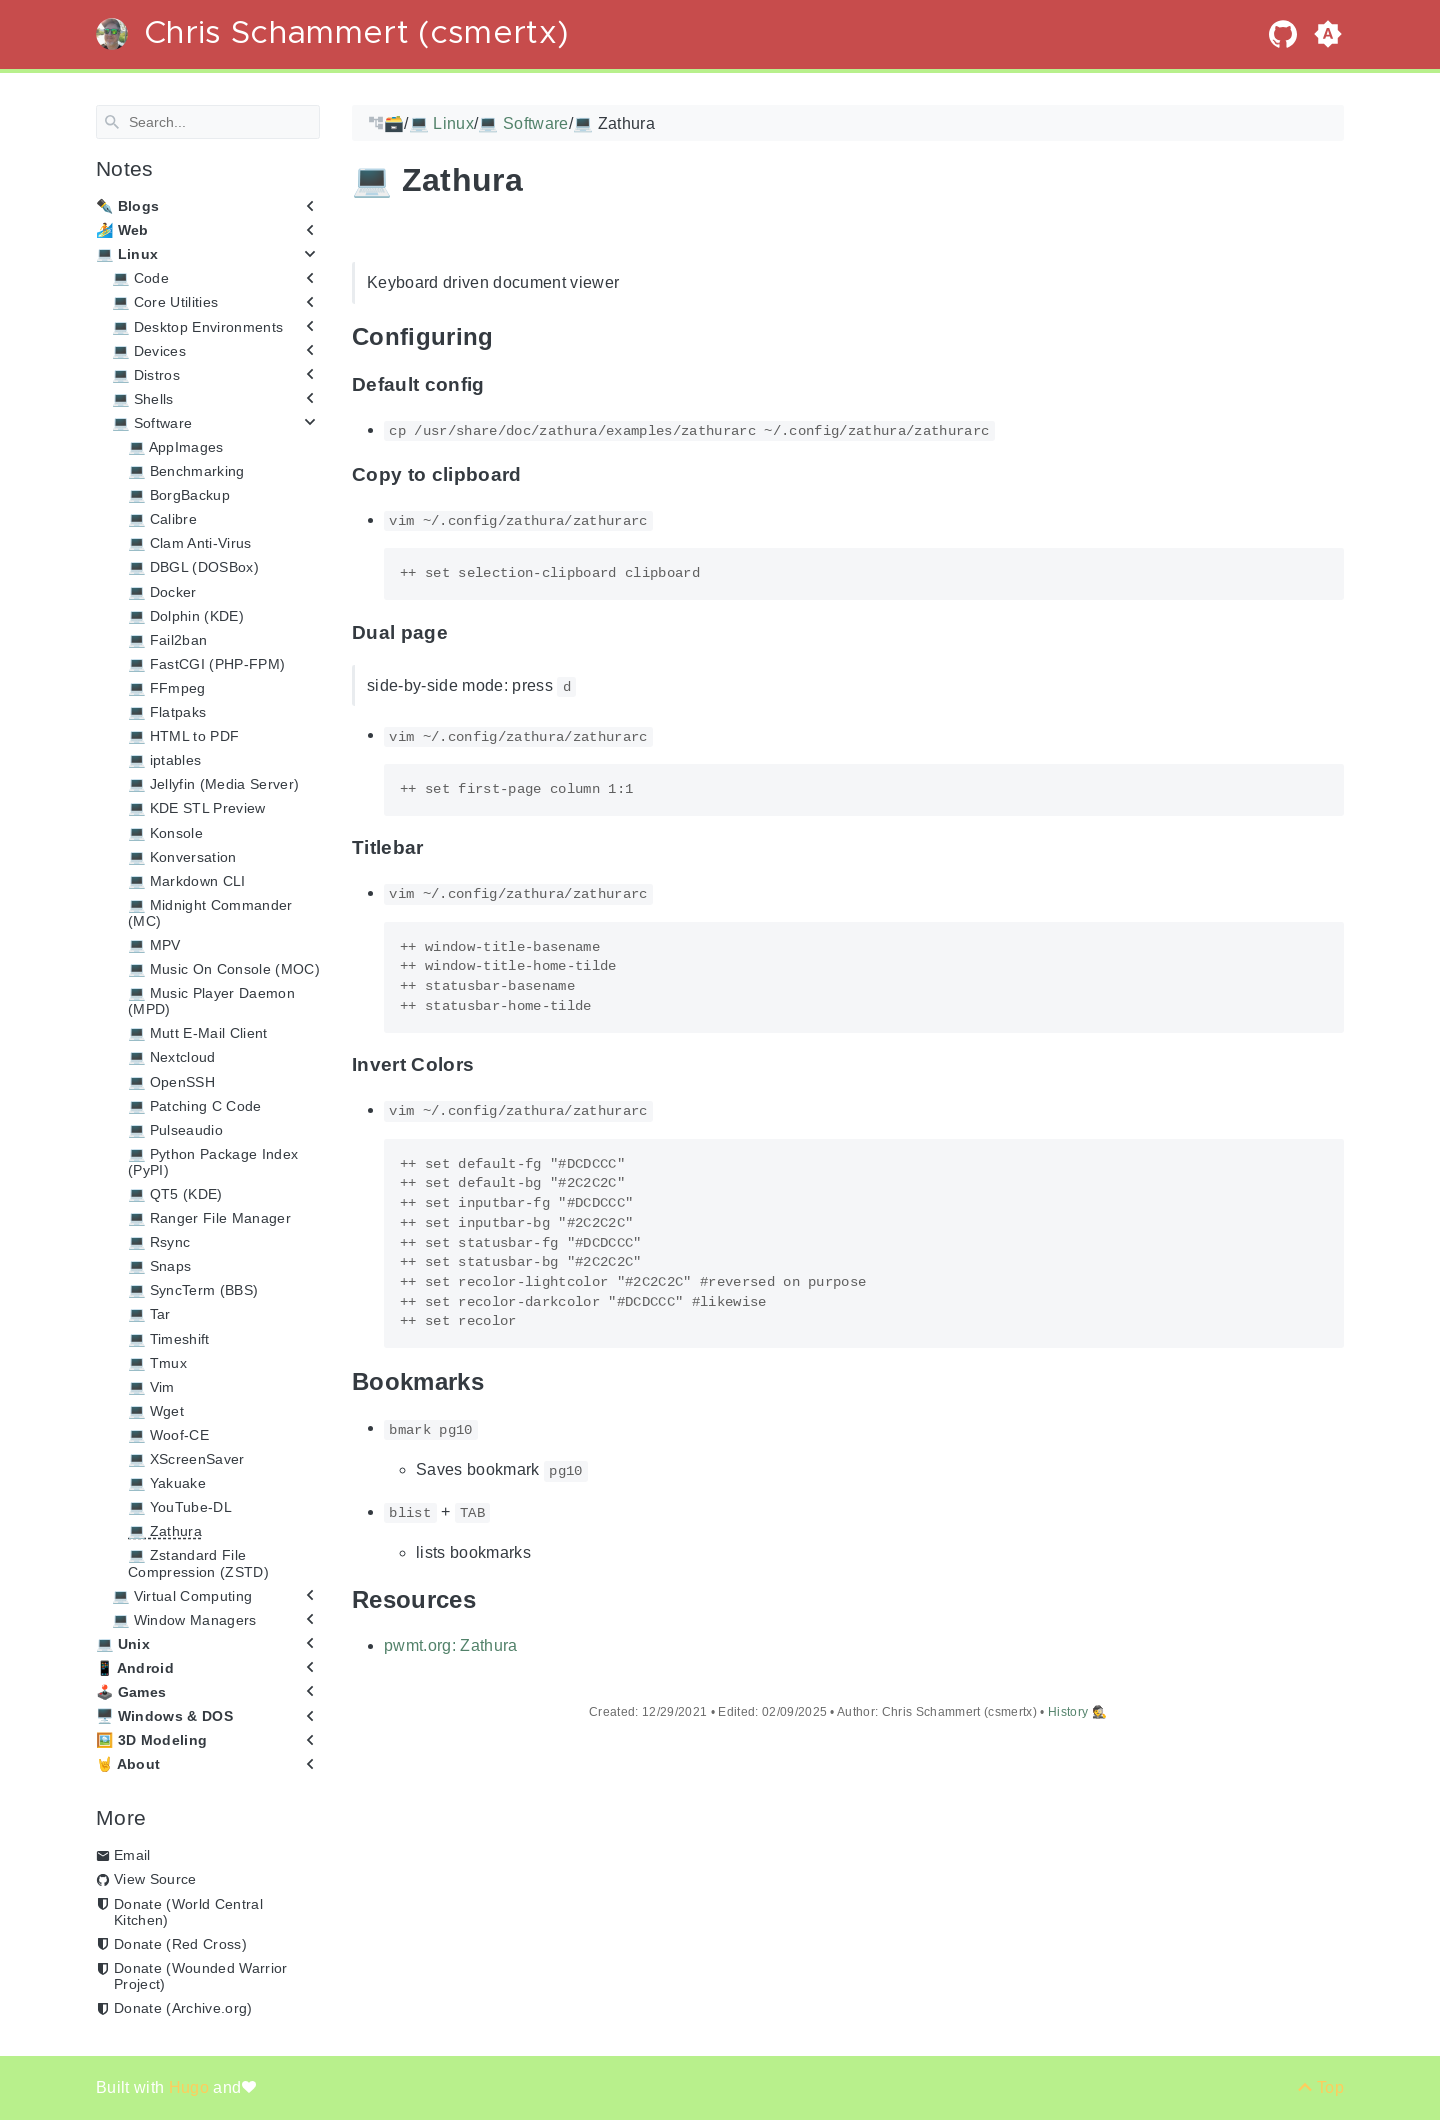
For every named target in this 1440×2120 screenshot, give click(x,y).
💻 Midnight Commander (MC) (210, 913)
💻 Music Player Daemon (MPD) (211, 1001)
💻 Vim (151, 1387)
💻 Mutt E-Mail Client (198, 1033)
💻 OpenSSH (171, 1081)
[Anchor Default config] (500, 384)
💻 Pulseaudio (175, 1130)
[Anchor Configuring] (509, 336)
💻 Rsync (159, 1242)
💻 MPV (154, 945)
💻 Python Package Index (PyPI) (213, 1162)
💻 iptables (164, 760)
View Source (155, 1879)
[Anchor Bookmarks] (499, 1381)
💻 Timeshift (169, 1338)
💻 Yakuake (167, 1483)
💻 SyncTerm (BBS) (193, 1290)
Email (132, 1855)
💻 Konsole (165, 832)
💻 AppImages (176, 447)
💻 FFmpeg (167, 688)
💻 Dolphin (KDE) (186, 615)
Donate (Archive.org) (183, 2008)
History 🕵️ (1077, 1712)
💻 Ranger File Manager (209, 1218)
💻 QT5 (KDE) (175, 1194)
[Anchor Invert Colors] (489, 1064)
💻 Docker (162, 591)
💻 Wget (156, 1411)
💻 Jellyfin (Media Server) (213, 784)
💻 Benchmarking (186, 471)
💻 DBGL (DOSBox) (193, 567)
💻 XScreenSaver (186, 1459)
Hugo (191, 2087)
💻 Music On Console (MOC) (224, 969)
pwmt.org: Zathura (451, 1645)
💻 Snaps (159, 1266)
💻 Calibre (162, 519)
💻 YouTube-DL (180, 1507)
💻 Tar (149, 1314)
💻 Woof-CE (168, 1435)
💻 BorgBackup (179, 495)
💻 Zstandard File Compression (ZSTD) (198, 1563)
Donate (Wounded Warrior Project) (201, 1976)
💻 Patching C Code (195, 1105)
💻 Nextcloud (172, 1057)
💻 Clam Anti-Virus (190, 543)
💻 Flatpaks (167, 712)
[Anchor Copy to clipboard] (537, 474)
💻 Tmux (157, 1362)
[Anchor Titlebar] (439, 847)
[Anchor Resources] (491, 1598)
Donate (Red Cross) (180, 1944)
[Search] (208, 122)
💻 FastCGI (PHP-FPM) (206, 664)
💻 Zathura (165, 1531)
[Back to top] (1320, 2087)
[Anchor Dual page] (463, 632)
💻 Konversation (182, 856)
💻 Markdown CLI (187, 881)
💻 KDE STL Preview (197, 808)
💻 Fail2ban (167, 640)
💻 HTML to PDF (183, 736)
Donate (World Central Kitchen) (188, 1911)
